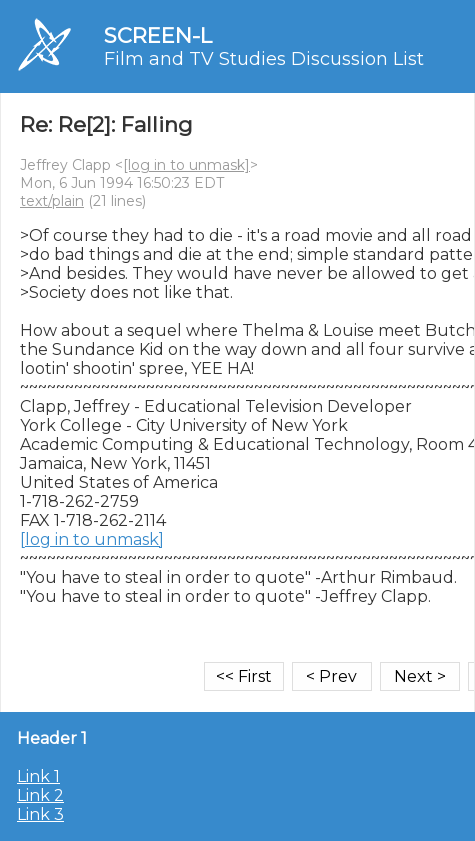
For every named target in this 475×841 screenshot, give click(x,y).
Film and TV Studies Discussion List (264, 59)
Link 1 (38, 776)
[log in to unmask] (186, 165)
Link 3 (40, 814)
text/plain (52, 201)
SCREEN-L (158, 35)
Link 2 (40, 795)
